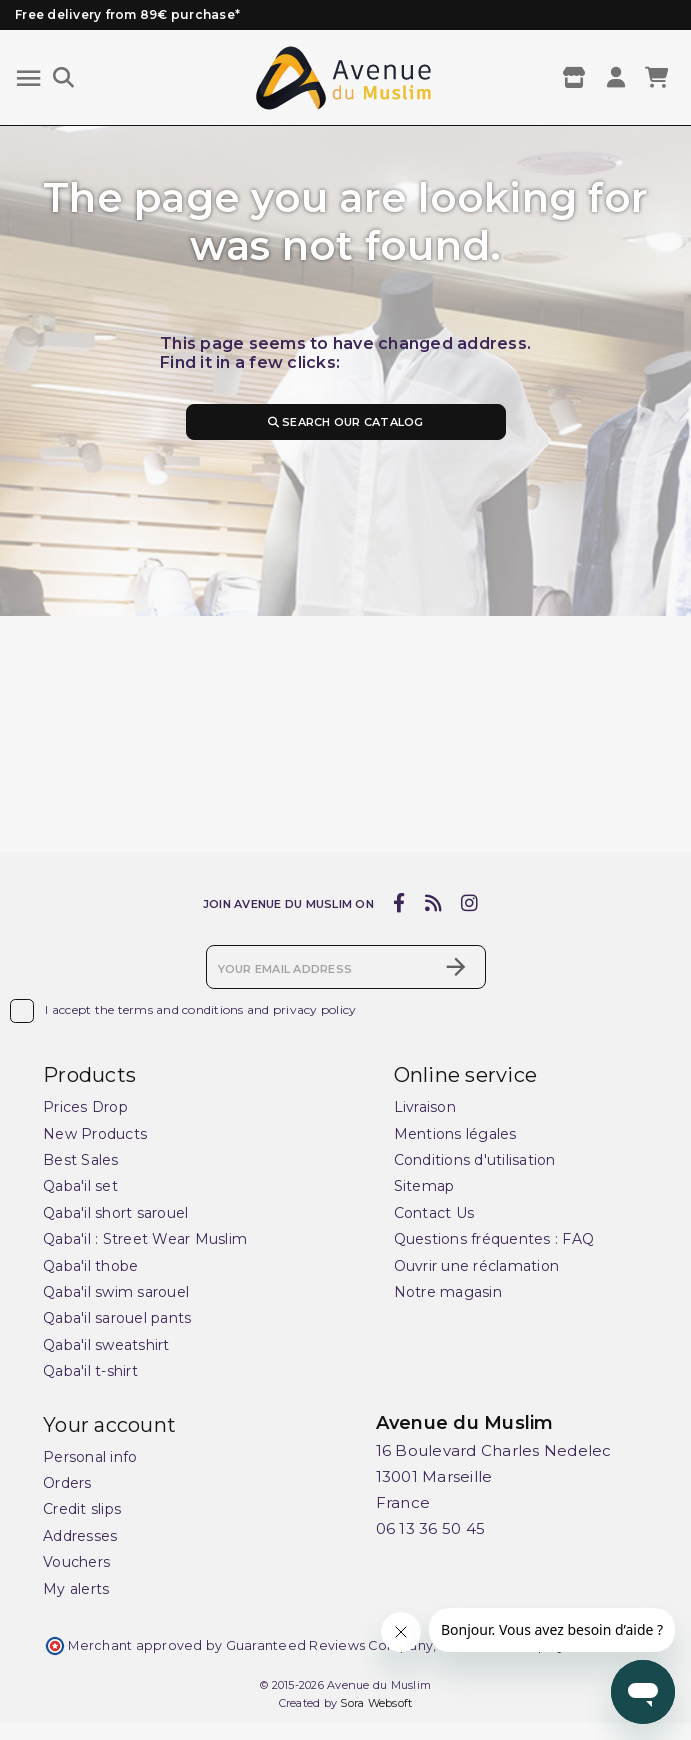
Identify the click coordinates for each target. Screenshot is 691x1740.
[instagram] (470, 903)
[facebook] (399, 903)
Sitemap (424, 1187)
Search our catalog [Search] (345, 422)
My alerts (76, 1589)
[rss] (433, 903)
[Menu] (28, 78)
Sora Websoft (376, 1703)
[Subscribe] (456, 967)
